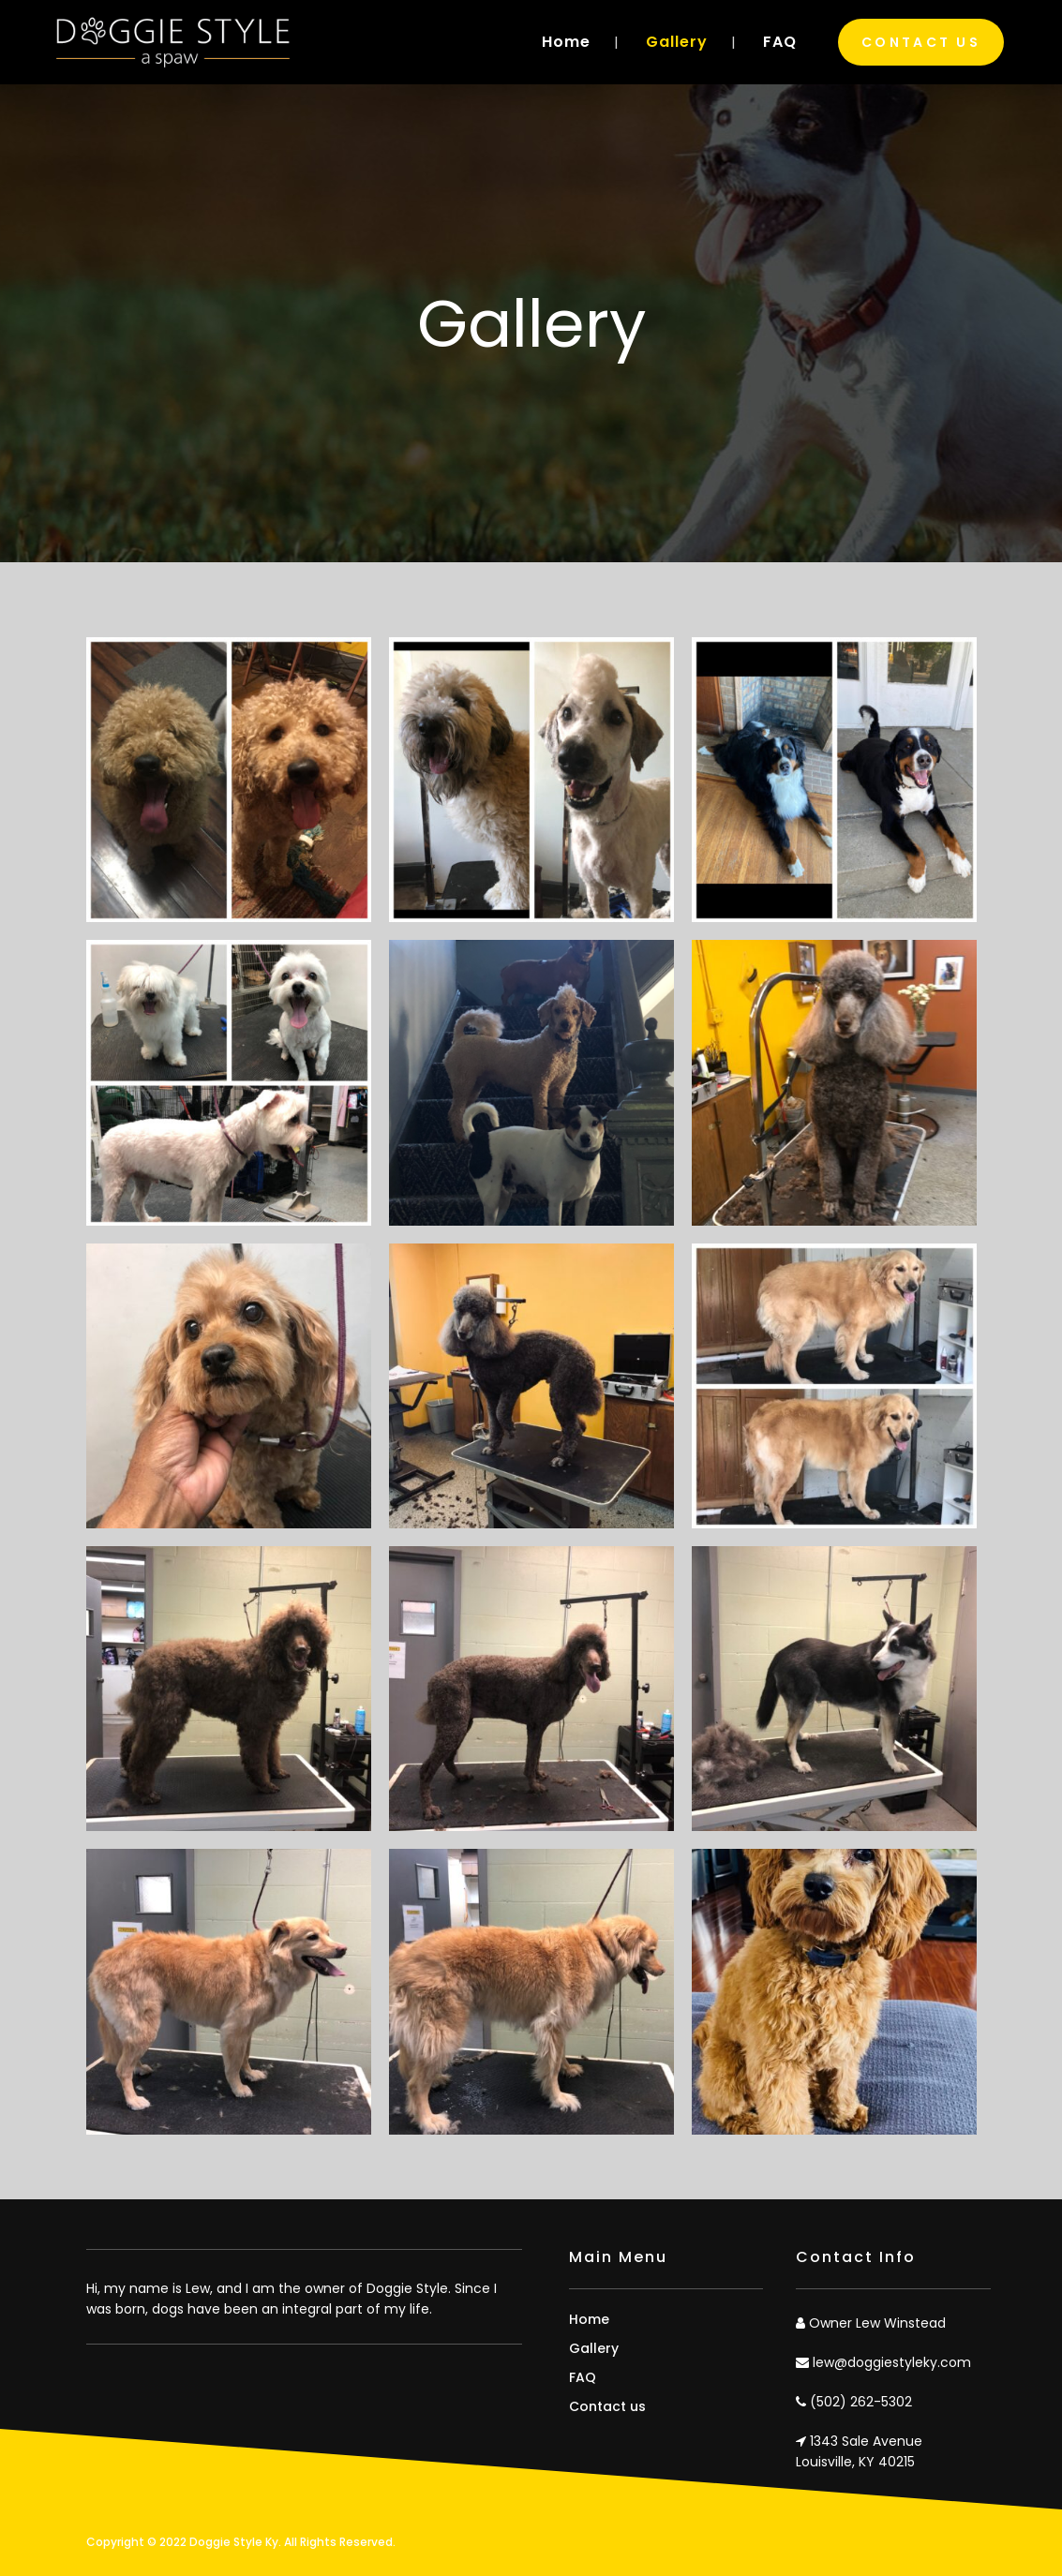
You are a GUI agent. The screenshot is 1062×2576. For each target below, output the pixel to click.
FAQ (582, 2377)
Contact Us (920, 42)
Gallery (594, 2348)
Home (589, 2319)
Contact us (607, 2406)
